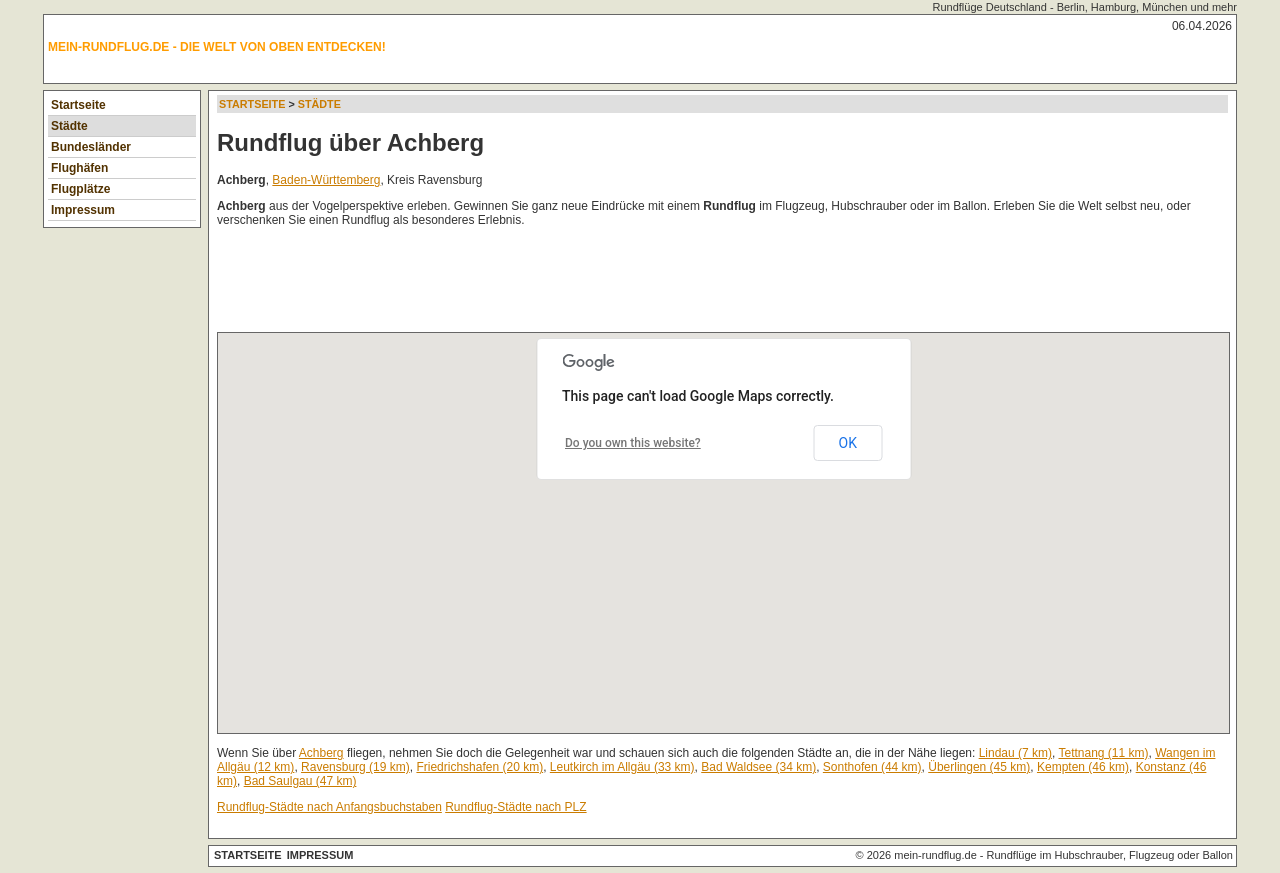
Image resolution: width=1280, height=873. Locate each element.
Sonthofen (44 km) (872, 767)
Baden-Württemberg (326, 180)
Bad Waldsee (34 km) (758, 767)
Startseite (78, 105)
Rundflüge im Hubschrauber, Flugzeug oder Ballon (1110, 855)
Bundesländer (91, 147)
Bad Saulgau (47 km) (300, 781)
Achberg (321, 753)
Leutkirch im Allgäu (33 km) (622, 767)
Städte (69, 126)
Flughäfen (79, 168)
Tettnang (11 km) (1103, 753)
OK (848, 443)
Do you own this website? (633, 443)
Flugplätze (80, 189)
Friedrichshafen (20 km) (479, 767)
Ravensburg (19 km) (355, 767)
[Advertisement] (581, 284)
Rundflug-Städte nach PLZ (515, 807)
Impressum (83, 210)
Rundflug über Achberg (350, 142)
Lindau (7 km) (1015, 753)
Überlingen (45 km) (979, 767)
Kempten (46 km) (1083, 767)
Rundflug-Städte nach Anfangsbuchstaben (329, 807)
